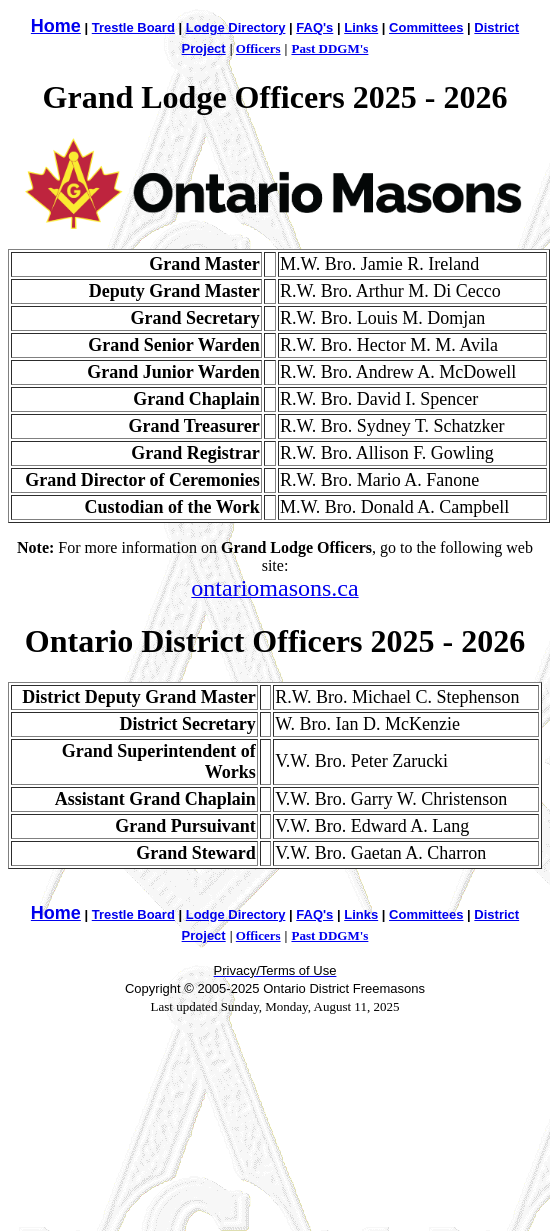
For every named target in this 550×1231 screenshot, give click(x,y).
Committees (426, 27)
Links (361, 27)
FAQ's (314, 27)
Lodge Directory (236, 27)
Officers (258, 48)
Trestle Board (133, 27)
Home (56, 26)
